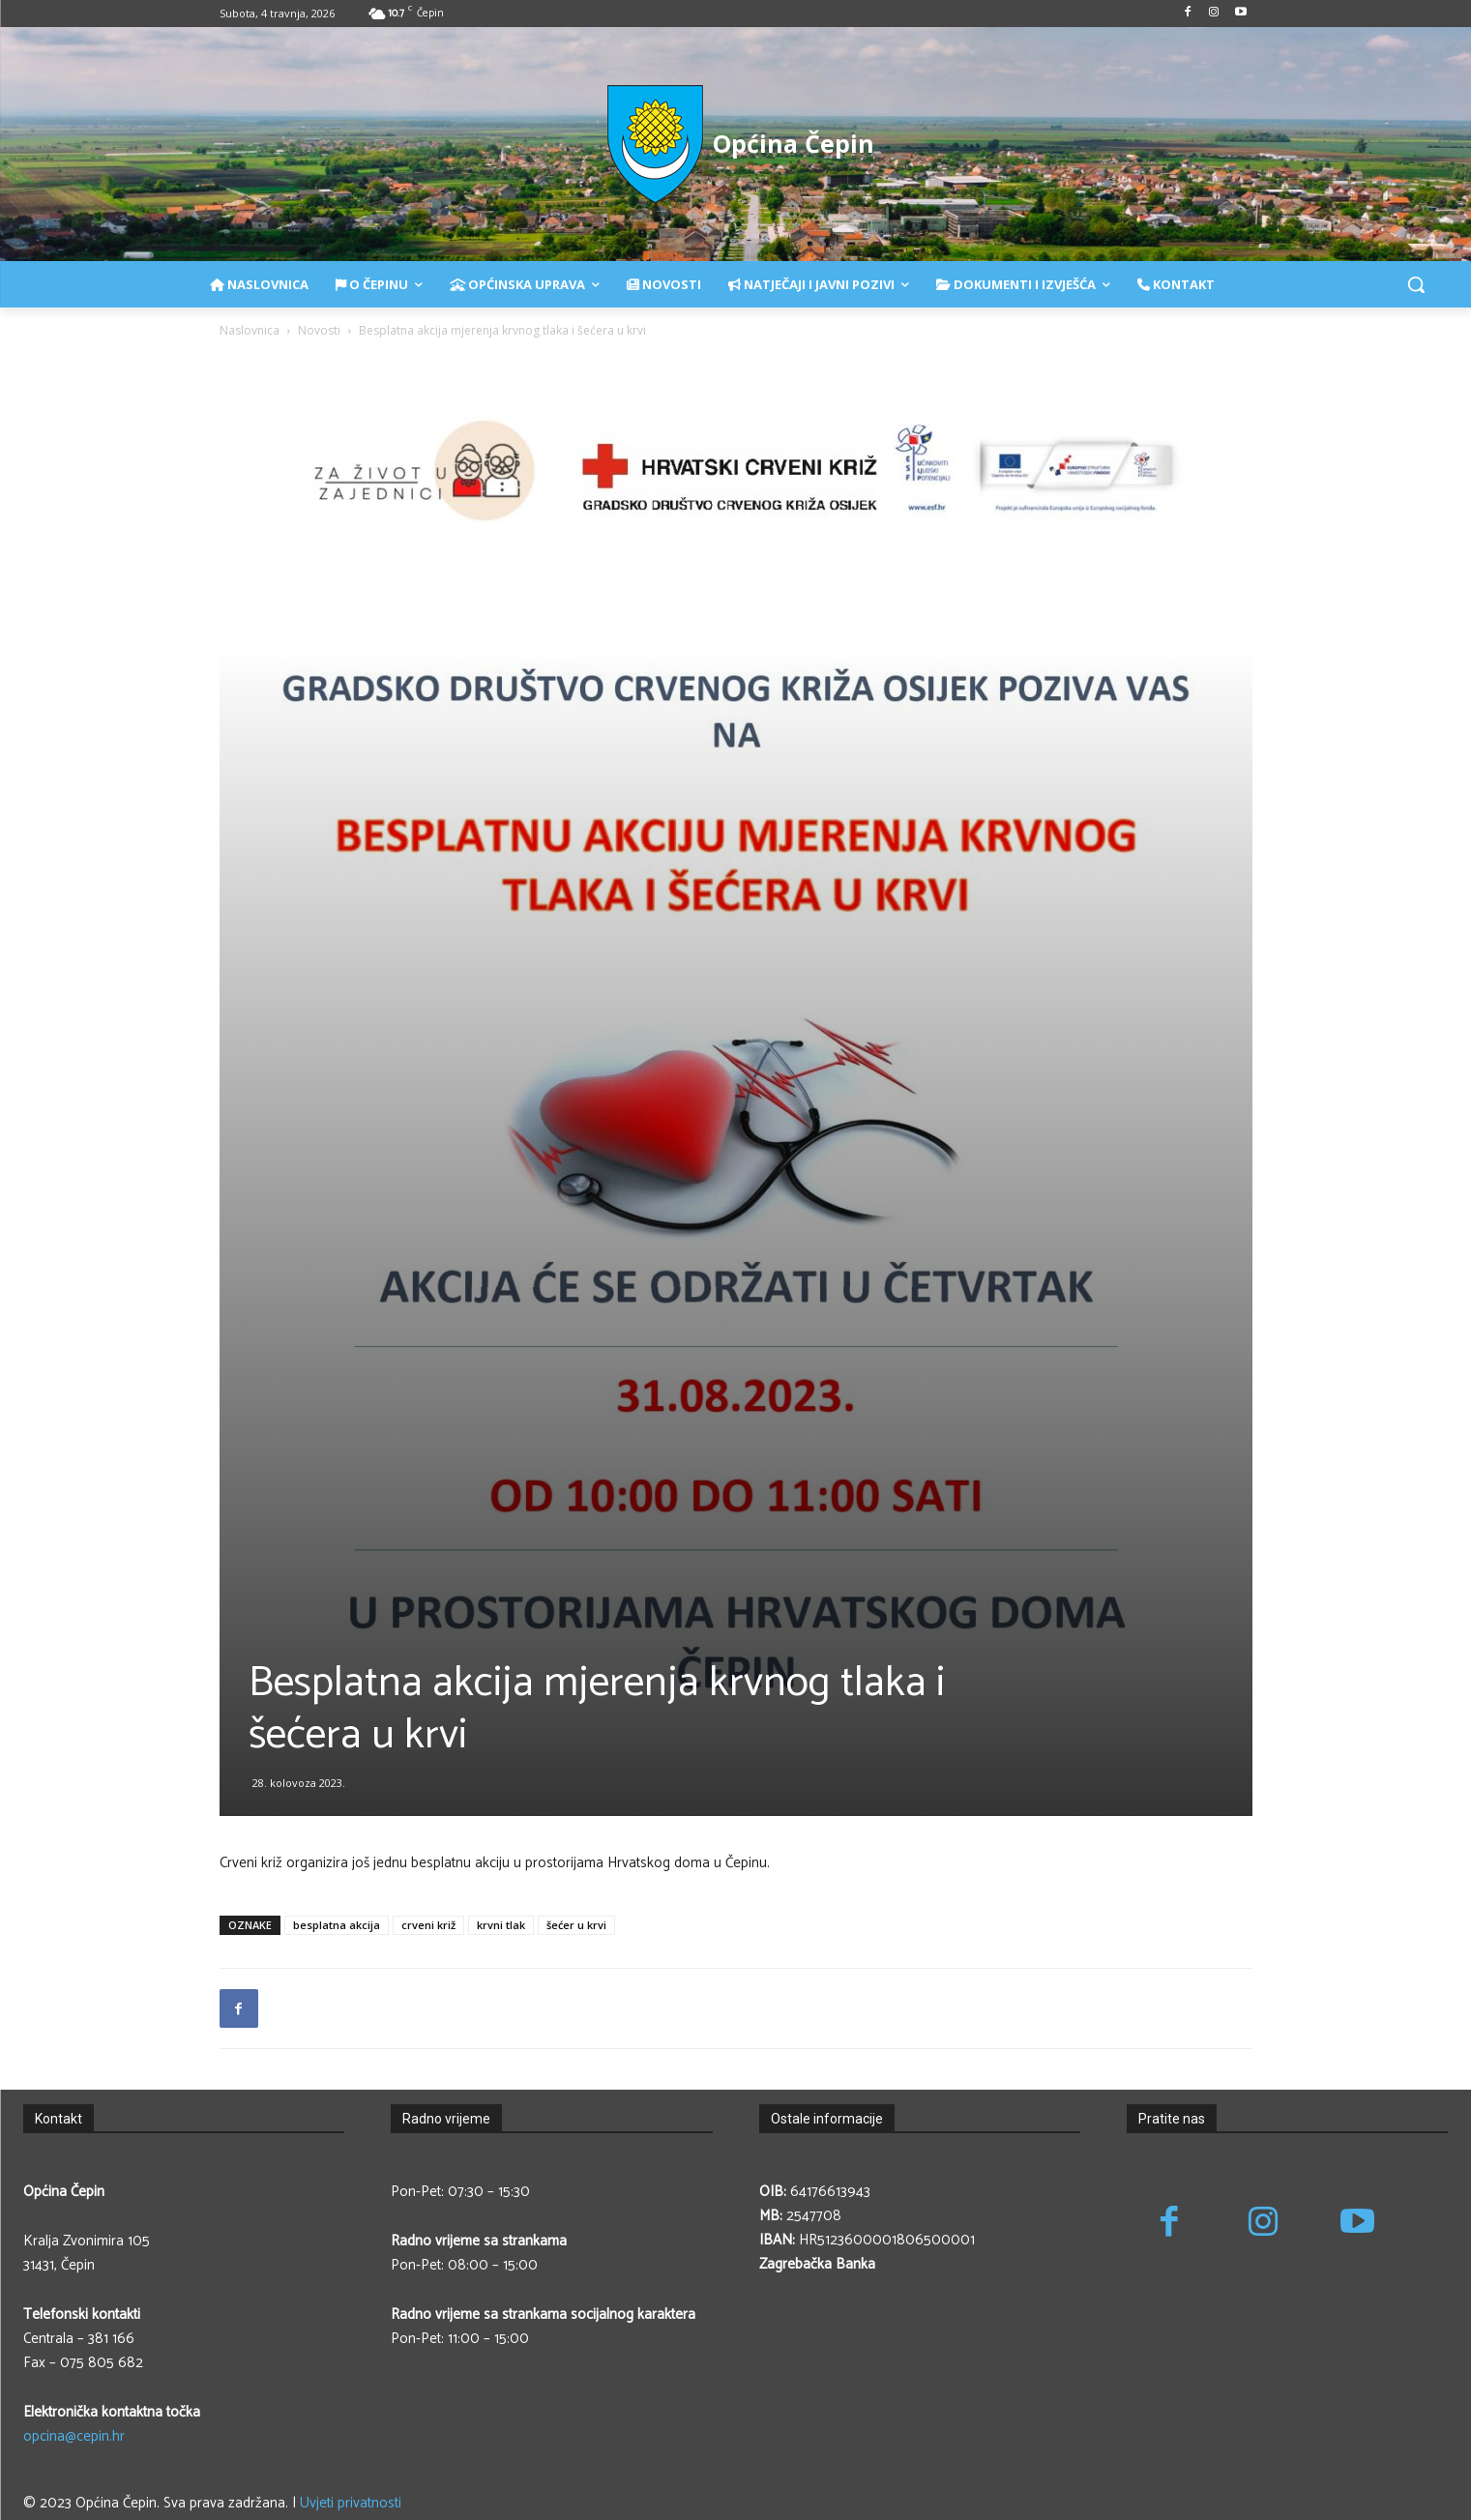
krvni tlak (501, 1925)
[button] (1416, 284)
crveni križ (428, 1925)
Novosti (319, 330)
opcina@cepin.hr (74, 2436)
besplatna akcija (336, 1925)
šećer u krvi (576, 1925)
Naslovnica (249, 330)
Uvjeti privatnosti (350, 2503)
